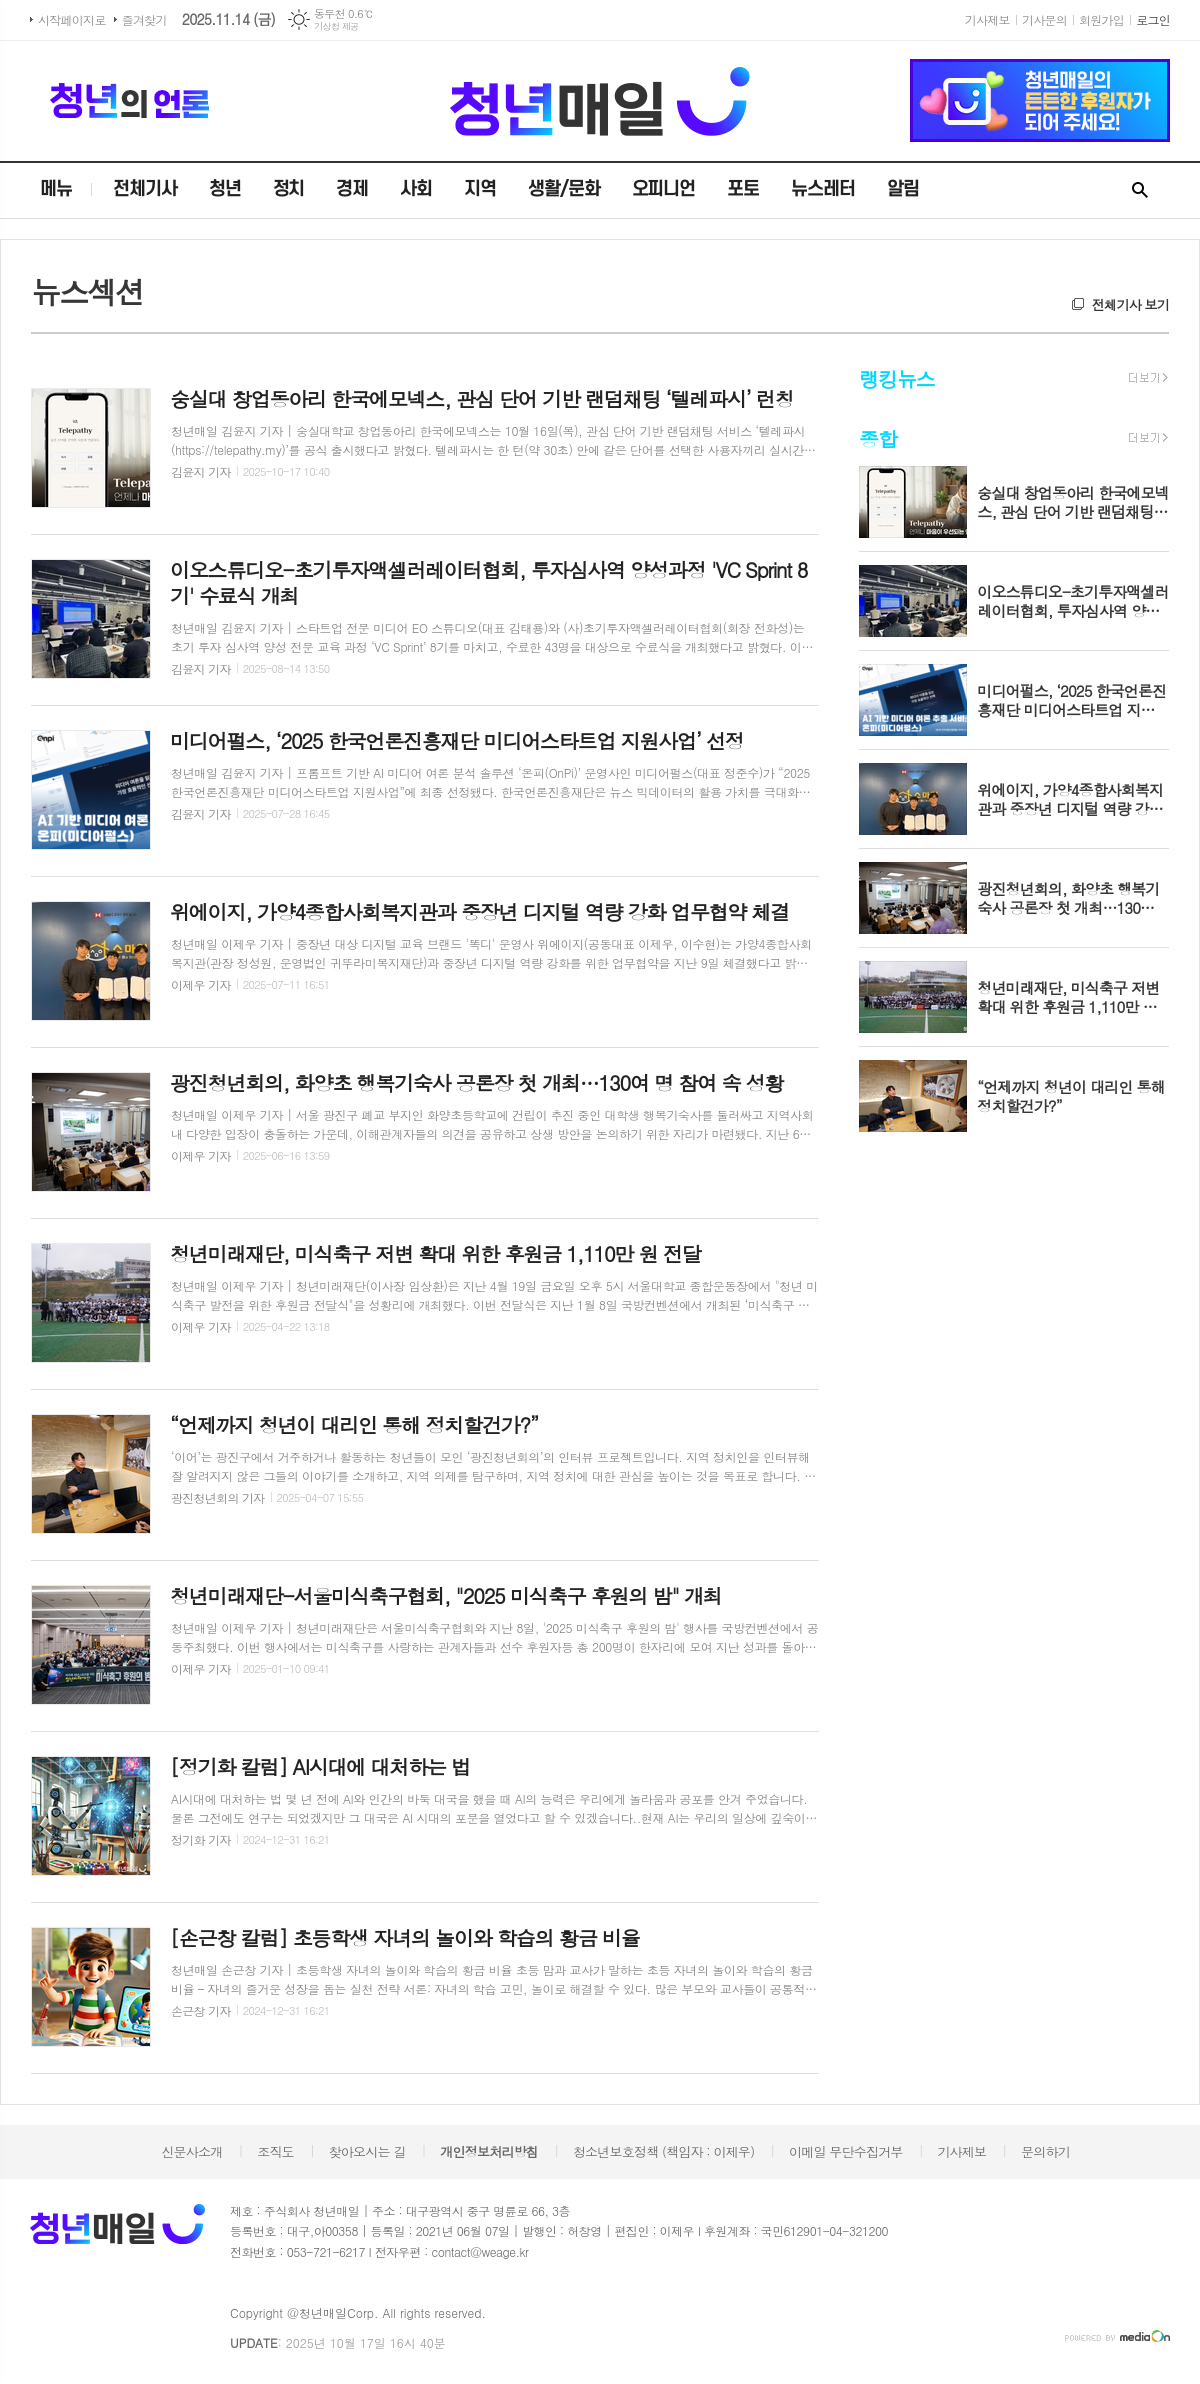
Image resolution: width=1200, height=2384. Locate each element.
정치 (289, 189)
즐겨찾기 (144, 19)
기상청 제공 (336, 26)
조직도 (275, 2151)
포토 (743, 189)
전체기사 (145, 189)
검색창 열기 (1140, 191)
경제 (352, 189)
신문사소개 (191, 2151)
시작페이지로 (72, 19)
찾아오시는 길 (367, 2151)
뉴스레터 (823, 189)
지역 (480, 189)
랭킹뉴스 (896, 378)
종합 (878, 438)
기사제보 (987, 19)
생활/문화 (564, 189)
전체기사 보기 (1130, 304)
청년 (225, 189)
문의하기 (1045, 2151)
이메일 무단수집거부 (846, 2151)
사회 (416, 189)
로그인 (1153, 19)
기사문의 (1044, 19)
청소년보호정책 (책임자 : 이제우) (663, 2151)
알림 (903, 189)
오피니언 (664, 189)
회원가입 (1101, 19)
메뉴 (56, 189)
